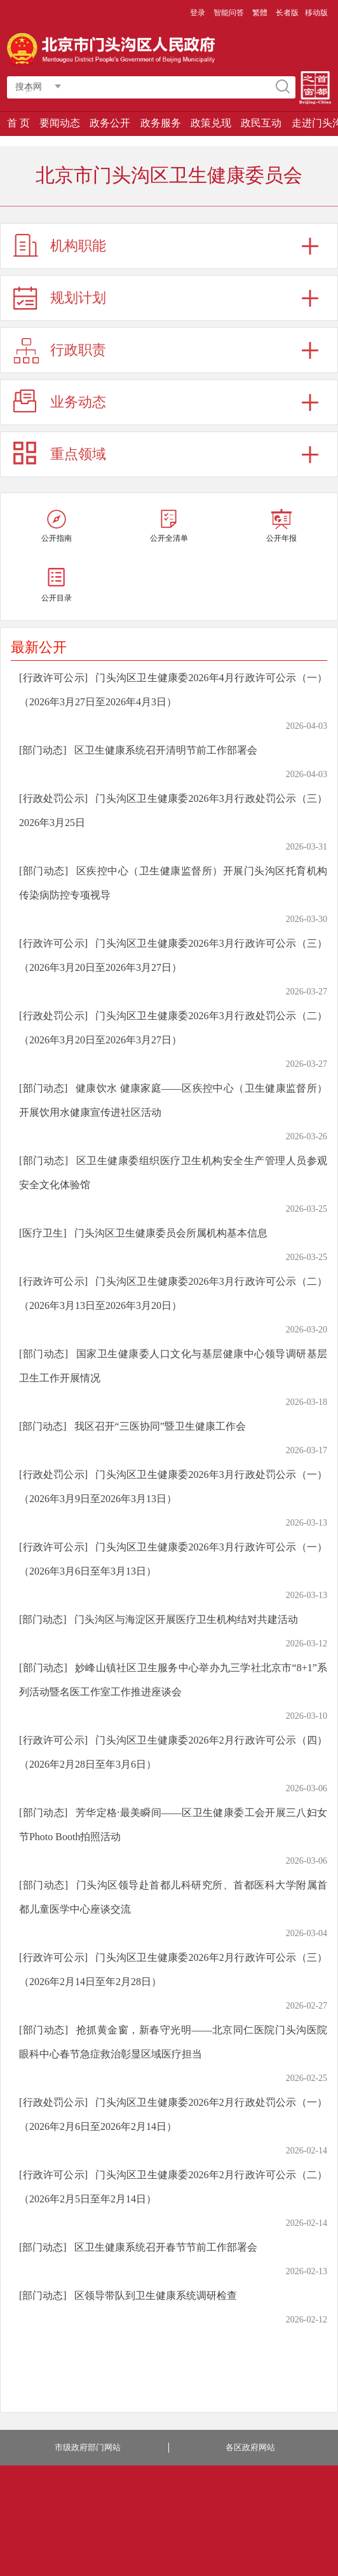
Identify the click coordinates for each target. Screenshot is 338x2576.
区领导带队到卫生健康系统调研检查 (155, 2295)
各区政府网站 (250, 2447)
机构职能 (78, 246)
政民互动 (261, 123)
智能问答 (228, 12)
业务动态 (78, 402)
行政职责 (78, 350)
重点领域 (78, 454)
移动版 (316, 12)
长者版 (287, 12)
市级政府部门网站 (88, 2447)
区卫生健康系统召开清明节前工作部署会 (165, 750)
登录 (197, 12)
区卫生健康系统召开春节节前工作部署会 (165, 2247)
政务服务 (160, 123)
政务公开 (110, 123)
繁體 (259, 12)
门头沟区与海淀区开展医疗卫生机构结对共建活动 (186, 1619)
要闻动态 (59, 123)
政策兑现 (211, 123)
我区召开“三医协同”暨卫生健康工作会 (160, 1426)
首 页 (18, 123)
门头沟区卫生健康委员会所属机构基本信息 (170, 1233)
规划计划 (78, 298)
